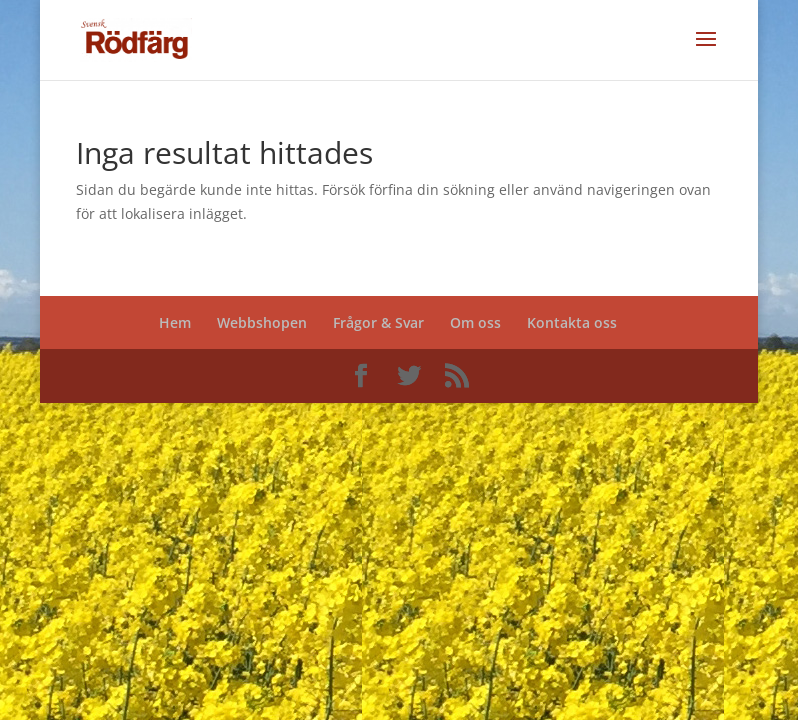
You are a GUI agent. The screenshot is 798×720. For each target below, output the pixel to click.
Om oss (475, 322)
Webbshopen (262, 322)
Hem (175, 322)
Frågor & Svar (378, 322)
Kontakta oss (572, 322)
